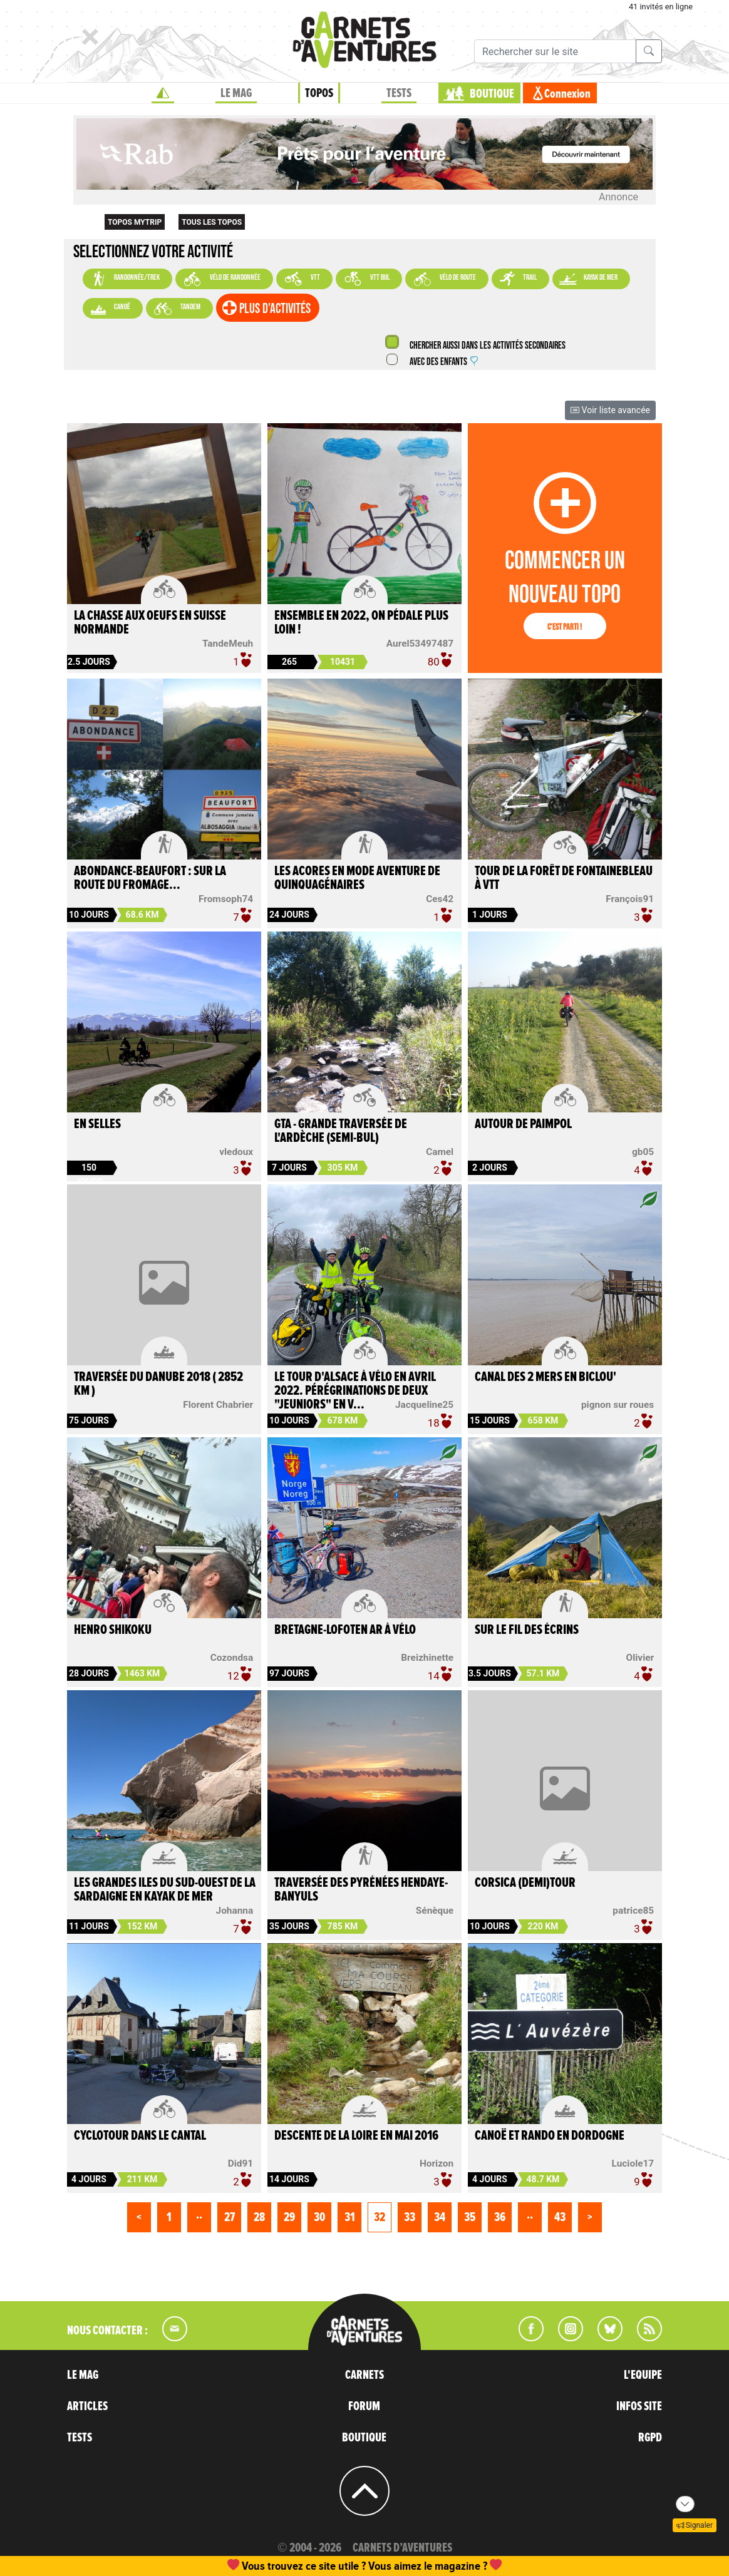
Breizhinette (427, 1657)
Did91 (240, 2163)
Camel (439, 1151)
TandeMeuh (227, 643)
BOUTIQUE (492, 94)
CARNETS (364, 2375)
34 (439, 2217)
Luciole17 (633, 2163)
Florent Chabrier (218, 1404)
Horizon (436, 2163)
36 (499, 2217)
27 (229, 2217)
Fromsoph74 (226, 899)
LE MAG (236, 93)
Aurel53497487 (419, 643)
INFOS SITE (639, 2406)
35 (469, 2217)
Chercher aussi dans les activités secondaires (487, 346)
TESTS (398, 93)
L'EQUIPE (643, 2375)
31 (349, 2217)
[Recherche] (555, 51)
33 (409, 2217)
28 (259, 2217)
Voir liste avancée (610, 410)
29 (289, 2217)
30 (319, 2217)
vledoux (236, 1151)
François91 (630, 899)
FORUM (364, 2406)
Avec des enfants (443, 362)
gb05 (643, 1151)
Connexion (567, 94)
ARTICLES (87, 2406)
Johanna (235, 1910)
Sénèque (434, 1910)
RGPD (650, 2437)
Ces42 (439, 899)
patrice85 (633, 1910)
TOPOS (319, 93)
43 (560, 2217)
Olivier (640, 1657)
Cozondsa (231, 1657)
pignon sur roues (617, 1404)
